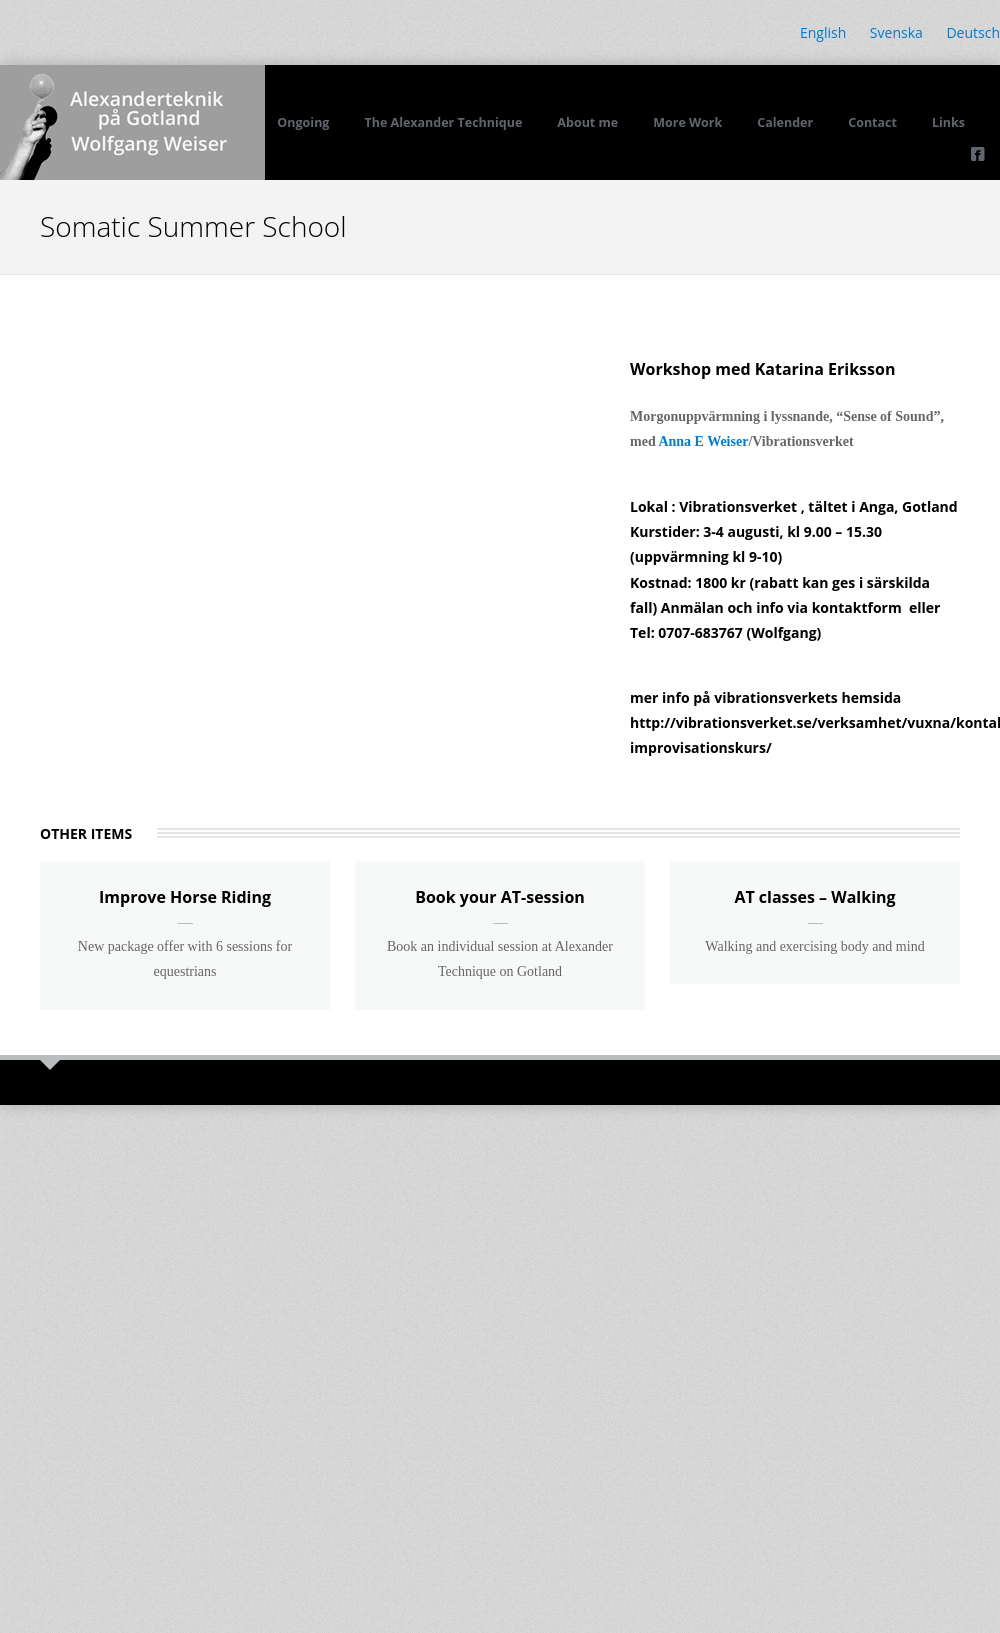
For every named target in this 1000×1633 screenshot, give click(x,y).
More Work (687, 122)
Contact (872, 122)
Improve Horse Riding (185, 897)
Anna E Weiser (703, 441)
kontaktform (857, 607)
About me (587, 122)
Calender (785, 122)
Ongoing (303, 122)
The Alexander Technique (443, 122)
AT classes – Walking (814, 897)
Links (948, 122)
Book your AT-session (500, 897)
